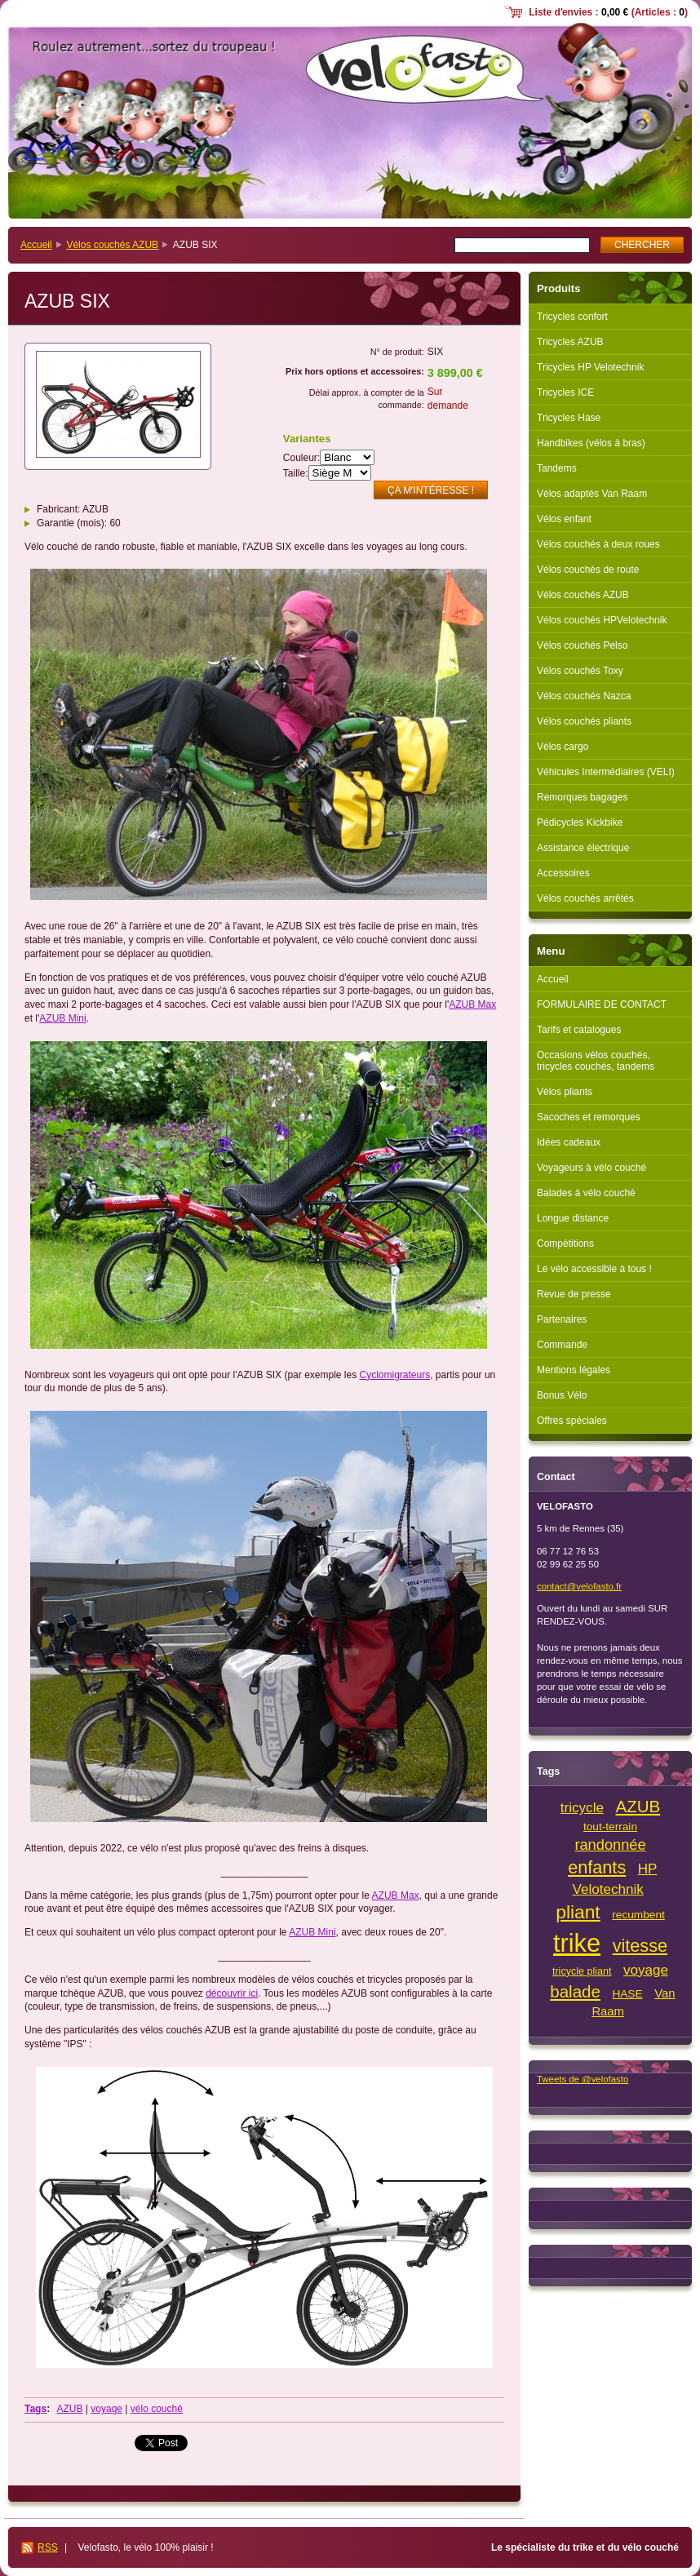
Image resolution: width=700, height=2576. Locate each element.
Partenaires (562, 1319)
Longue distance (573, 1218)
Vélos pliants (564, 1091)
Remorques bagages (582, 797)
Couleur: (301, 457)
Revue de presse (574, 1294)
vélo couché (157, 2408)
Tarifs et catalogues (579, 1029)
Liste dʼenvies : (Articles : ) (608, 12)
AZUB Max (472, 1004)
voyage (106, 2408)
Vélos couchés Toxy (580, 670)
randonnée (609, 1844)
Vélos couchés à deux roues (598, 544)
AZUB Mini (62, 1018)
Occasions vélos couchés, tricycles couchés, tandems (595, 1060)
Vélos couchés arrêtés (585, 898)
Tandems (557, 468)
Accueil (36, 245)
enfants (597, 1867)
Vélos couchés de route (588, 569)
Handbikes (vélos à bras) (591, 443)
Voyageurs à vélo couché (591, 1167)
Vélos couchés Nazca (584, 696)
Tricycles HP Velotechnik (590, 367)
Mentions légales (573, 1370)
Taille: (295, 473)
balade (575, 1991)
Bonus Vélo (562, 1395)
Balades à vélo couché (586, 1193)
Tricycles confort (572, 316)
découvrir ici (232, 1993)
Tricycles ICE (565, 392)
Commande (562, 1344)
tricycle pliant (581, 1971)
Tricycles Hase (568, 417)
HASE (627, 1994)
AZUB (69, 2408)
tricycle (582, 1808)
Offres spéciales (572, 1420)
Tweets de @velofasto (582, 2079)
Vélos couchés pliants (584, 721)
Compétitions (565, 1243)
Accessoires (563, 873)
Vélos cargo (562, 746)
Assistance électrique (583, 847)
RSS (48, 2547)
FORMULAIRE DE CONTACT (602, 1004)
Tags (35, 2408)
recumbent (638, 1915)
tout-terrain (610, 1826)
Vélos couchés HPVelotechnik (602, 620)
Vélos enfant (564, 519)
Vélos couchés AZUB (112, 245)
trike (576, 1943)
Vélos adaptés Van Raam (592, 493)
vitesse (640, 1945)
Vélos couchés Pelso (582, 645)
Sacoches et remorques (588, 1117)
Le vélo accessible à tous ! (594, 1269)
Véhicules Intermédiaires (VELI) (606, 772)
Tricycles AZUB (570, 342)
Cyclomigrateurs (395, 1375)
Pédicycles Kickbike (579, 822)
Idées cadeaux (568, 1142)
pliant (578, 1911)
